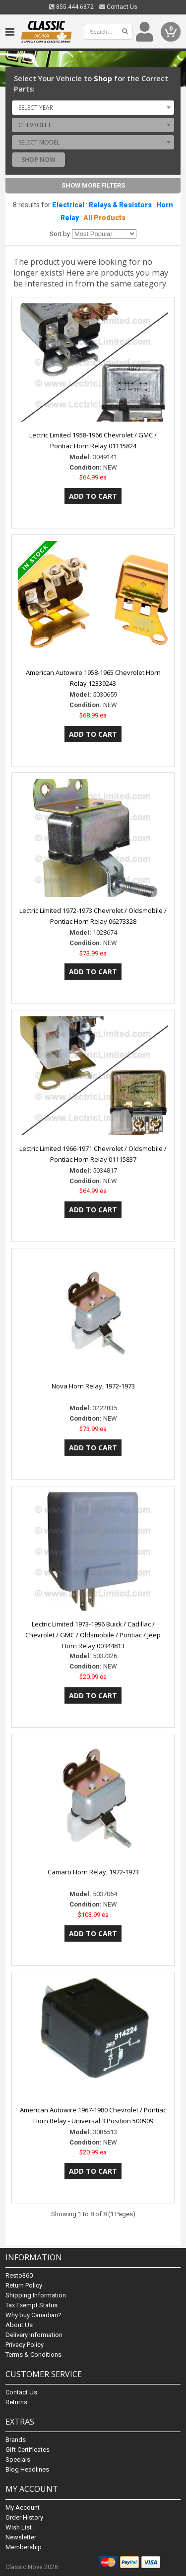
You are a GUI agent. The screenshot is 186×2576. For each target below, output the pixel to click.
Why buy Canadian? (33, 2315)
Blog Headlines (27, 2469)
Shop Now (38, 159)
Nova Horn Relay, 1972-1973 (93, 1386)
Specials (17, 2459)
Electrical (68, 205)
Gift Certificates (27, 2449)
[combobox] (93, 107)
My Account (22, 2507)
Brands (15, 2439)
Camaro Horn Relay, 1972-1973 (93, 1871)
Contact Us (118, 6)
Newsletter (20, 2537)
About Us (19, 2325)
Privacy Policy (24, 2344)
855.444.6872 (71, 6)
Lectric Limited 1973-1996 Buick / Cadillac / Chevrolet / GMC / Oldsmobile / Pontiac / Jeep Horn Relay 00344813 (93, 1635)
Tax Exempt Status (31, 2305)
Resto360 (19, 2275)
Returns (16, 2402)
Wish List (18, 2527)
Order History (24, 2517)
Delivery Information (33, 2334)
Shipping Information (35, 2295)
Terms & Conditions (33, 2354)
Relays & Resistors (120, 205)
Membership (23, 2547)
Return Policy (23, 2285)
